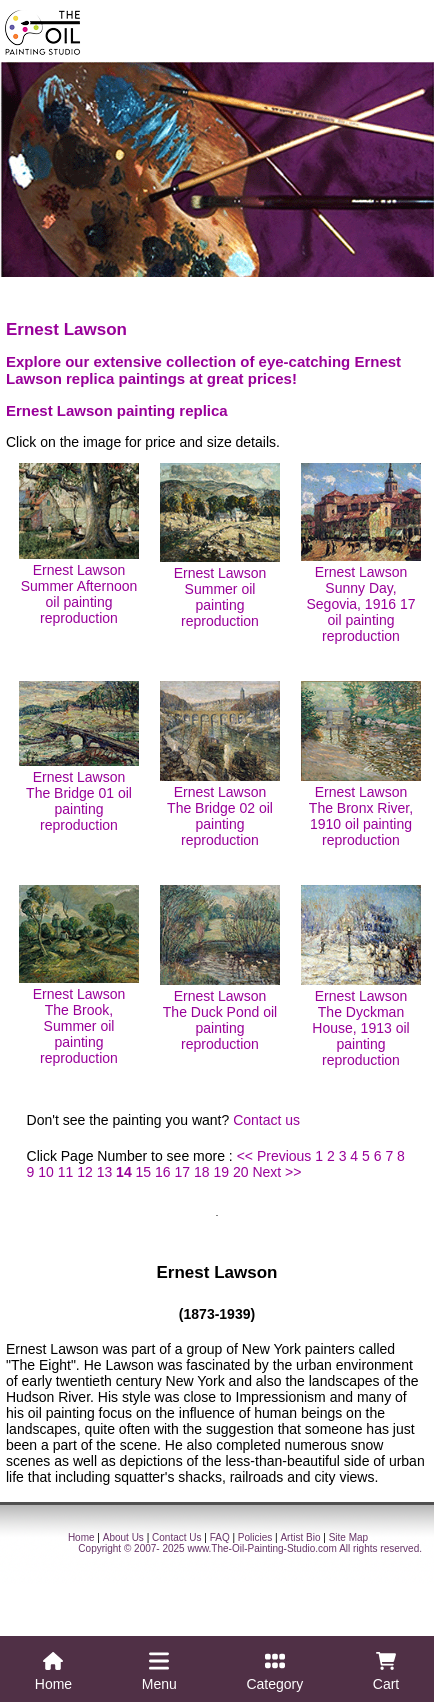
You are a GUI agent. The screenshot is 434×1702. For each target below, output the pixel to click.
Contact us (266, 1120)
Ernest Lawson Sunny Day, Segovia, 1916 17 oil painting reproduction (361, 553)
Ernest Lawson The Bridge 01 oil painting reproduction (79, 757)
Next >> (276, 1172)
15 (144, 1172)
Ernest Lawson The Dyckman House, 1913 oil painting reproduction (361, 976)
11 (66, 1172)
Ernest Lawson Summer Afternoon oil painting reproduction (79, 544)
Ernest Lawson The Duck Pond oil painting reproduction (220, 968)
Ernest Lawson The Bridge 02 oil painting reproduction (220, 764)
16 (163, 1172)
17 (183, 1172)
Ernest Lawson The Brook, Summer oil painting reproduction (79, 975)
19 (221, 1172)
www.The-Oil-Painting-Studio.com (262, 1548)
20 (241, 1172)
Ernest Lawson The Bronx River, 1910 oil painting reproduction (361, 764)
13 (105, 1172)
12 (85, 1172)
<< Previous (274, 1156)
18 (202, 1172)
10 (46, 1172)
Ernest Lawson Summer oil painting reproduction (220, 546)
